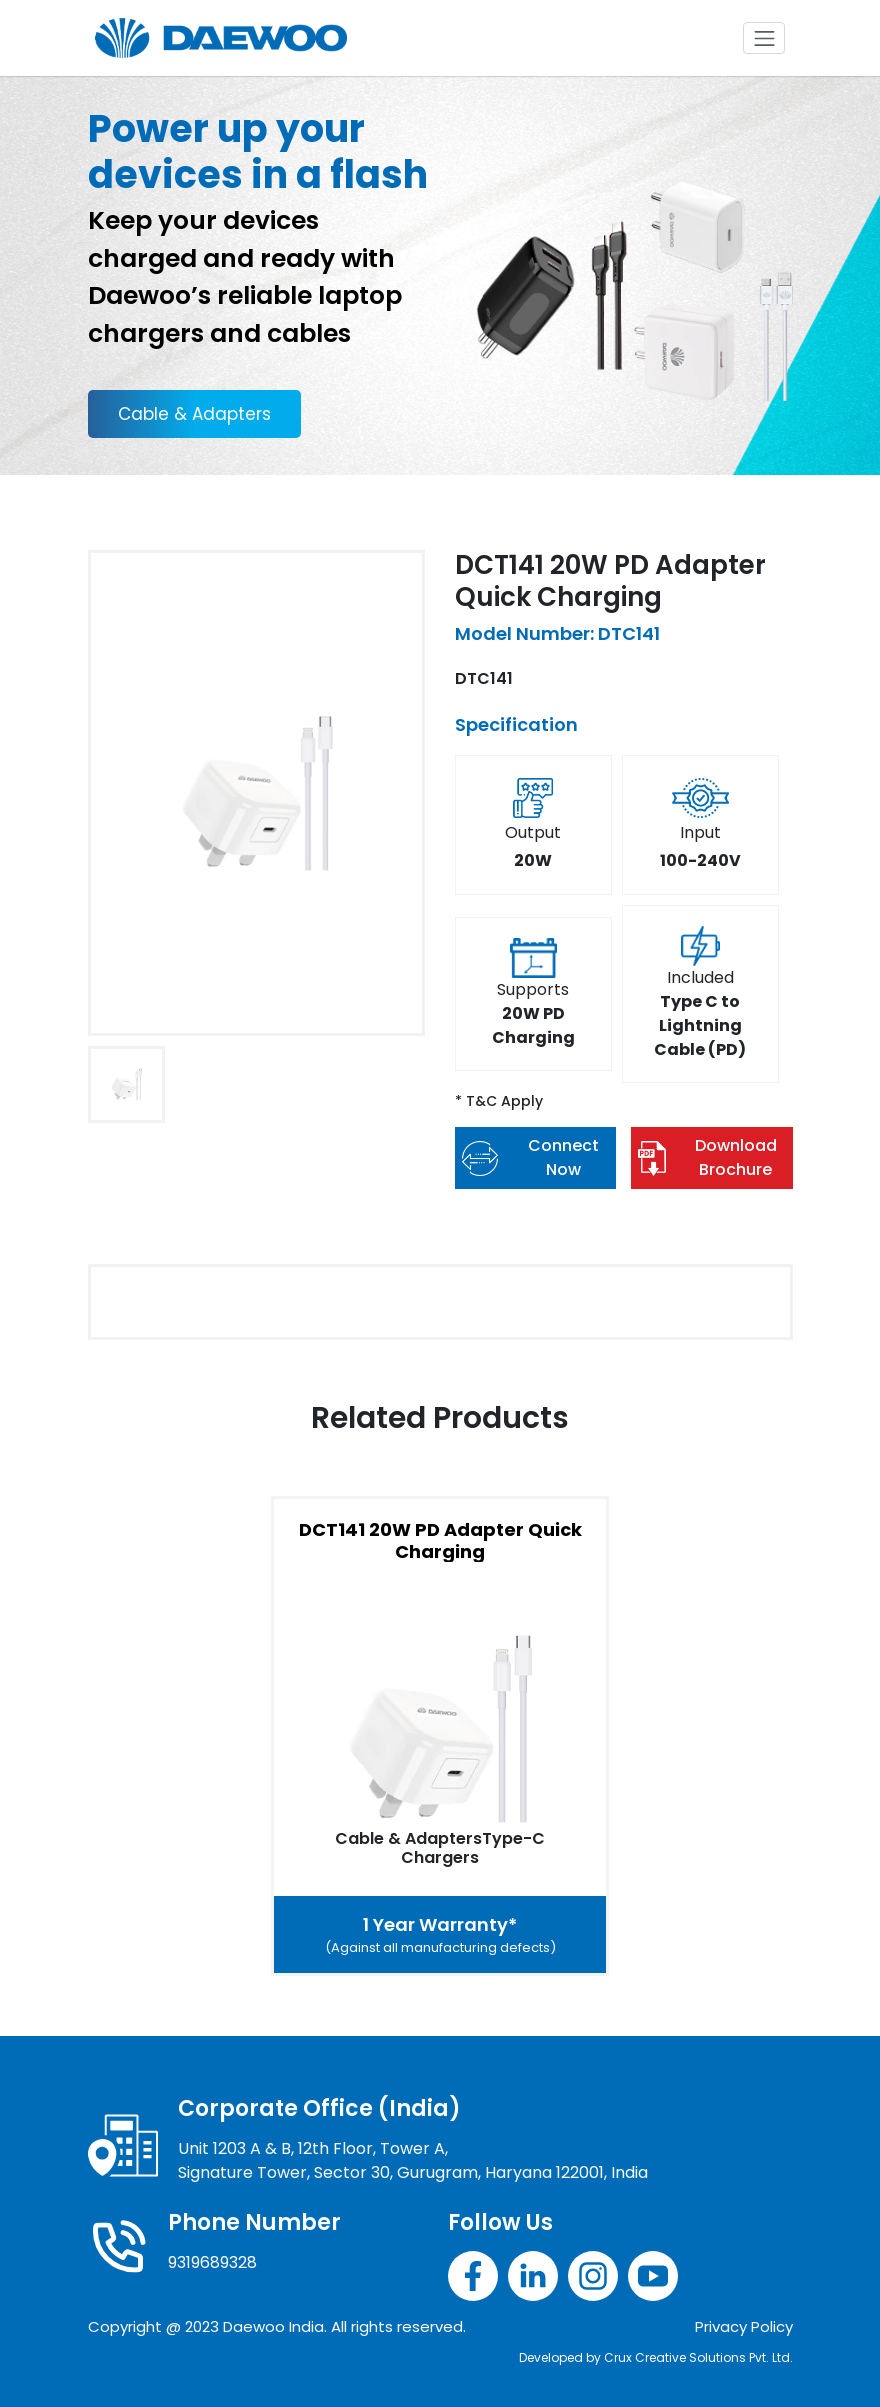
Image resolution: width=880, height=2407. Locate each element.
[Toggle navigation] (764, 38)
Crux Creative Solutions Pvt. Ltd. (698, 2357)
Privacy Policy (744, 2326)
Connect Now (530, 1157)
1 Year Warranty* (440, 1935)
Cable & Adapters (194, 414)
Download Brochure (707, 1157)
